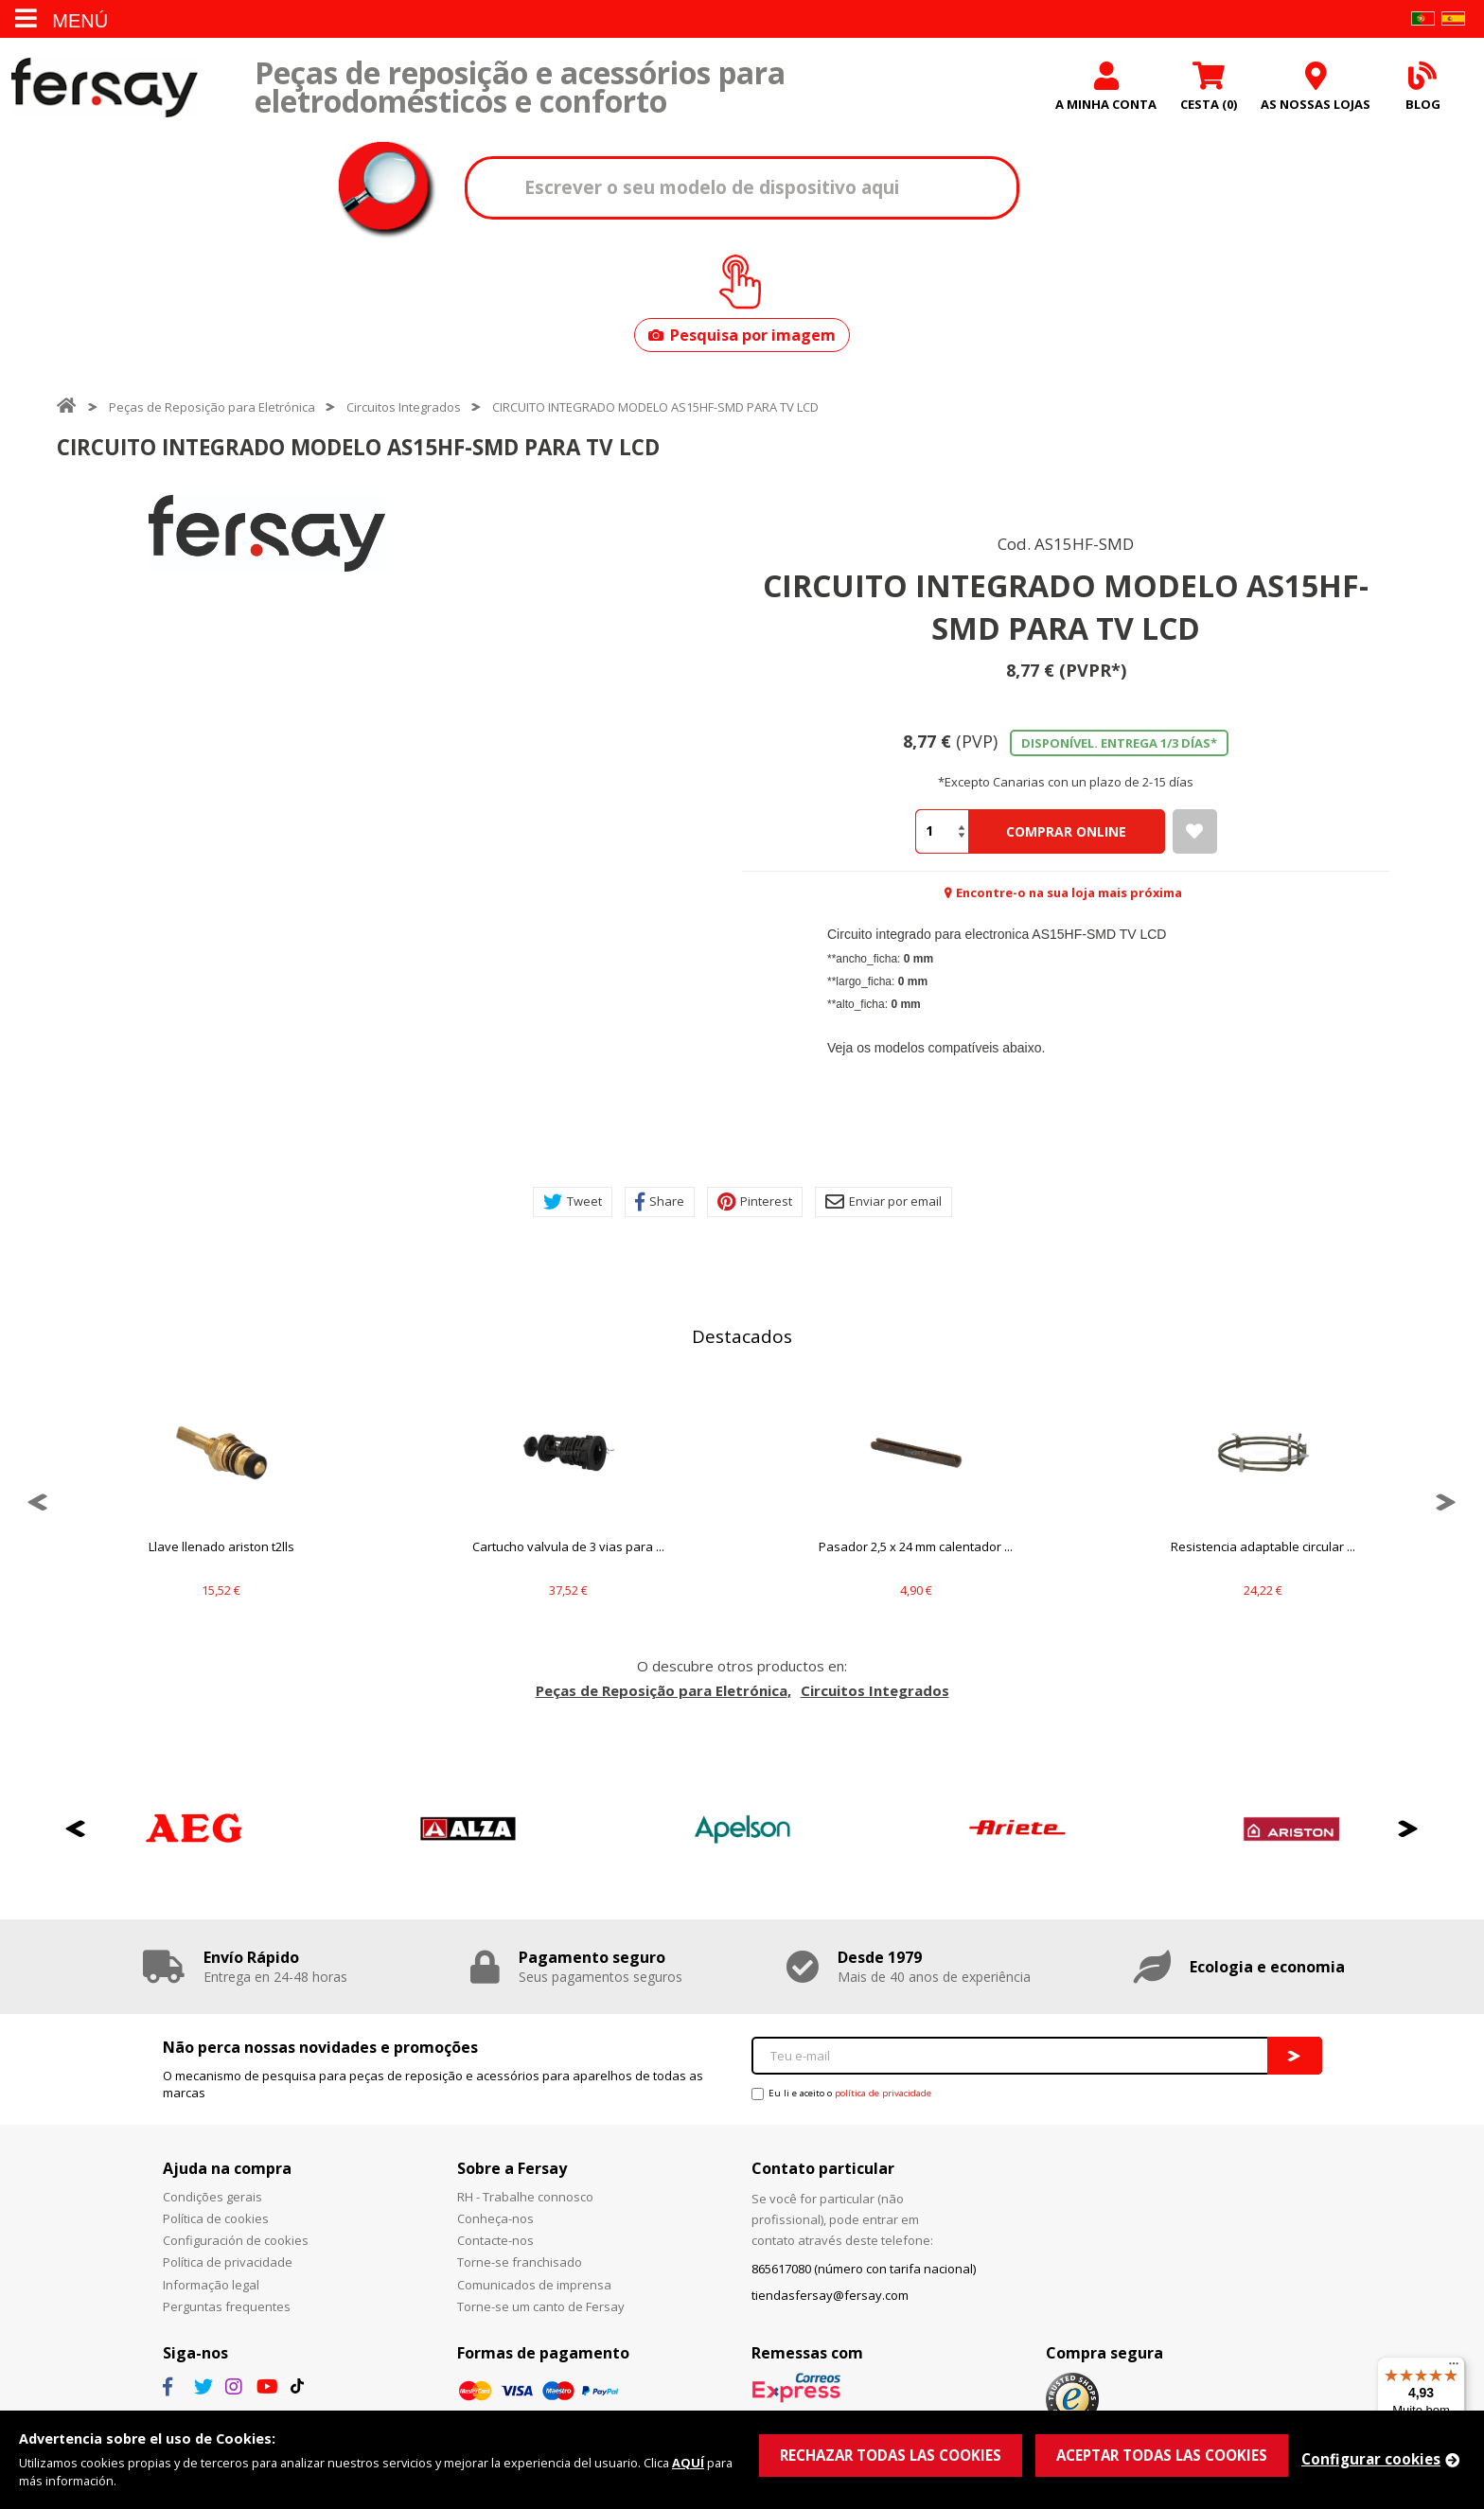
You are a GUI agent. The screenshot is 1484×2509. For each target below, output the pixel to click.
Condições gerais (212, 2196)
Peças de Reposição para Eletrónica (212, 406)
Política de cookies (216, 2218)
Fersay (104, 87)
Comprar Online (1066, 831)
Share (659, 1202)
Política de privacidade (227, 2261)
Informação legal (211, 2284)
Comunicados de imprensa (534, 2284)
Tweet (572, 1202)
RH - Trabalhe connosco (525, 2196)
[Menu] (1453, 2368)
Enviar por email (883, 1202)
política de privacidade (883, 2093)
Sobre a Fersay (512, 2168)
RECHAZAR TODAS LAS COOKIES (890, 2455)
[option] (267, 533)
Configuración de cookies (236, 2240)
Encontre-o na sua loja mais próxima (1069, 892)
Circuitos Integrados (403, 406)
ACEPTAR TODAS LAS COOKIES (1161, 2455)
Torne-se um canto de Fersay (541, 2306)
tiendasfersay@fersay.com (830, 2295)
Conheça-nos (495, 2218)
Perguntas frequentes (227, 2306)
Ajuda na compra (227, 2168)
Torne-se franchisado (519, 2261)
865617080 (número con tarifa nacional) (863, 2268)
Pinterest (754, 1202)
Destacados (742, 1336)
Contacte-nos (495, 2240)
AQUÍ (688, 2462)
